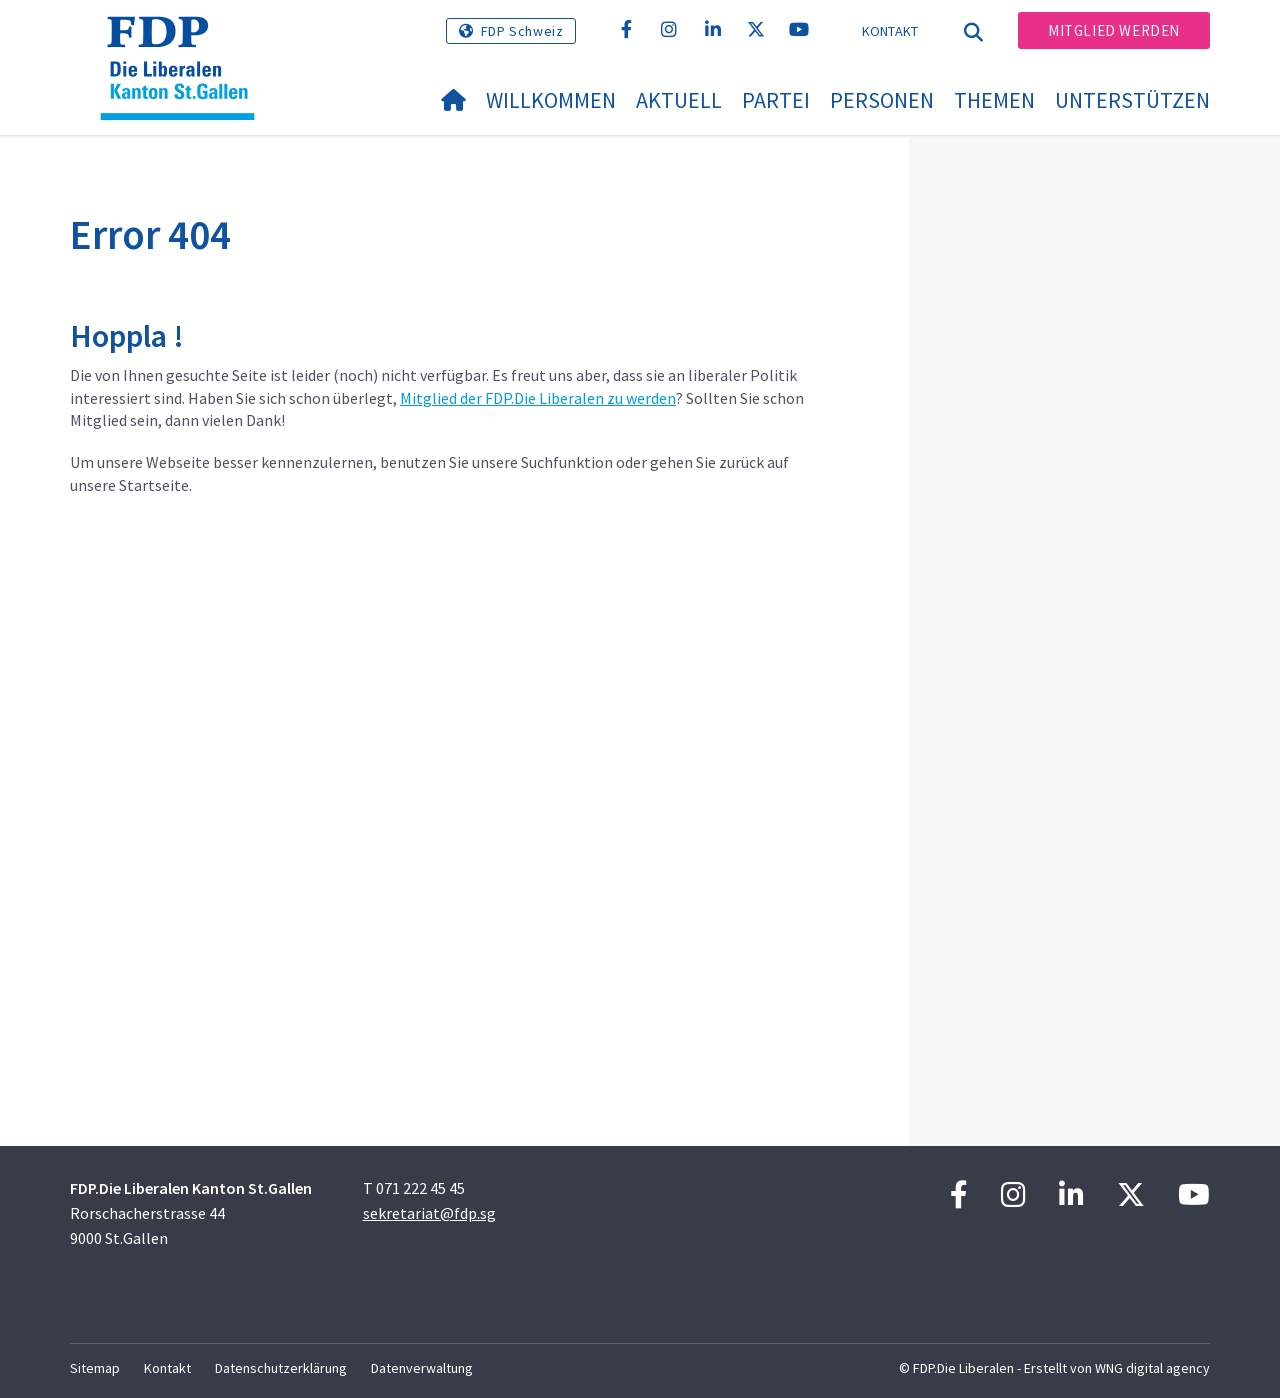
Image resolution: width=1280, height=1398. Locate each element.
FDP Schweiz (522, 31)
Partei (776, 100)
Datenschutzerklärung (281, 1368)
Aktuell (679, 100)
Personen (882, 100)
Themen (994, 100)
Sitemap (95, 1368)
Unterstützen (1132, 100)
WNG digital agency (1152, 1368)
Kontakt (890, 31)
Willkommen (551, 100)
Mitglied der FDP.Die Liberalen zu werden (538, 398)
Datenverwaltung (422, 1368)
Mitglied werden (1114, 30)
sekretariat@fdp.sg (429, 1213)
